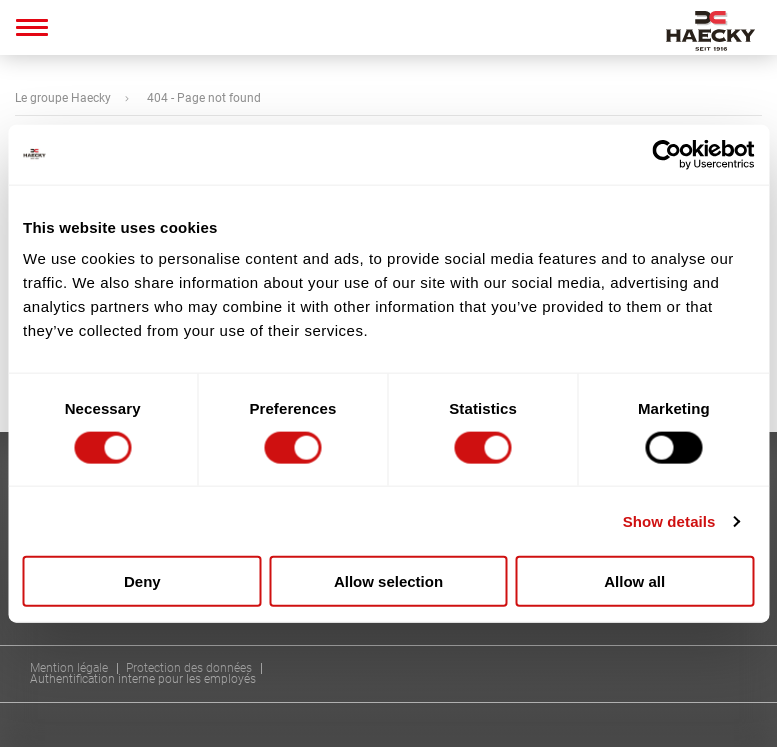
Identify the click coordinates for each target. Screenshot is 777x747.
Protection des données (189, 668)
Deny (142, 581)
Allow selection (388, 581)
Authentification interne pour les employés (143, 679)
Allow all (634, 581)
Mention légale (69, 668)
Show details (669, 520)
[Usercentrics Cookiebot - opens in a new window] (666, 154)
